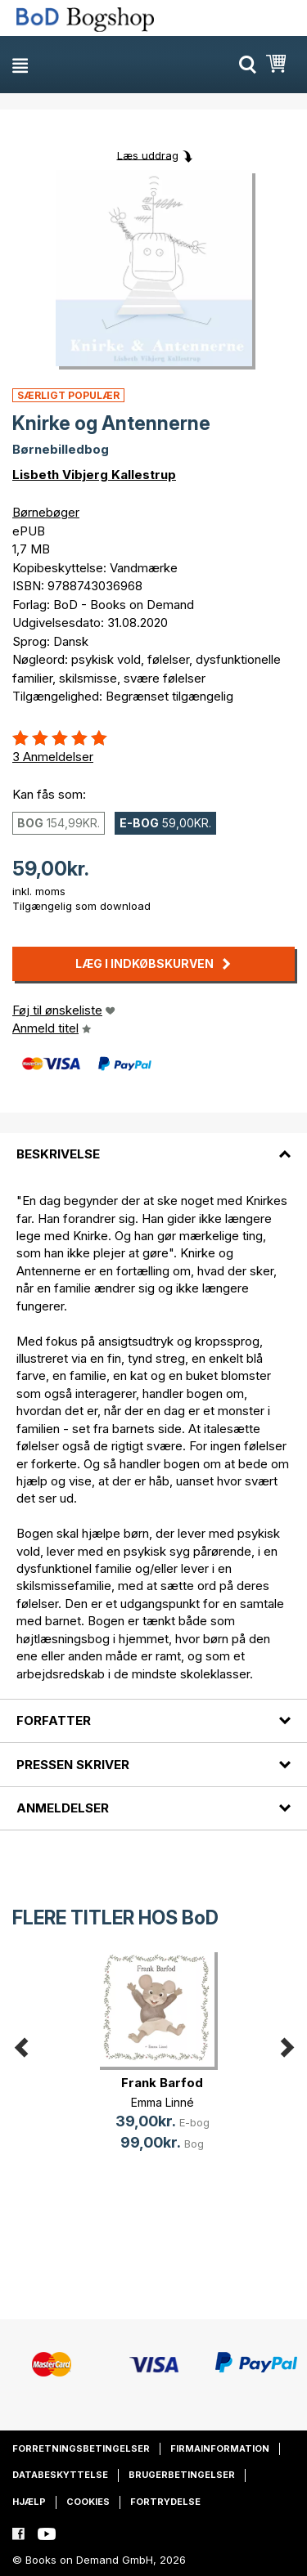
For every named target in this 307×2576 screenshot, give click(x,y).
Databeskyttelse (60, 2474)
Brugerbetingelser (182, 2474)
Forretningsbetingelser (81, 2448)
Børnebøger (45, 512)
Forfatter (53, 1720)
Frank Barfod (162, 2082)
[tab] (153, 1144)
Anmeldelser (62, 1808)
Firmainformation (219, 2448)
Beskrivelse (58, 1154)
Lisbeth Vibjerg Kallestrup (94, 474)
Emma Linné (162, 2102)
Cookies (88, 2501)
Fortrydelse (165, 2501)
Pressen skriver (72, 1764)
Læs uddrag (147, 154)
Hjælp (29, 2501)
